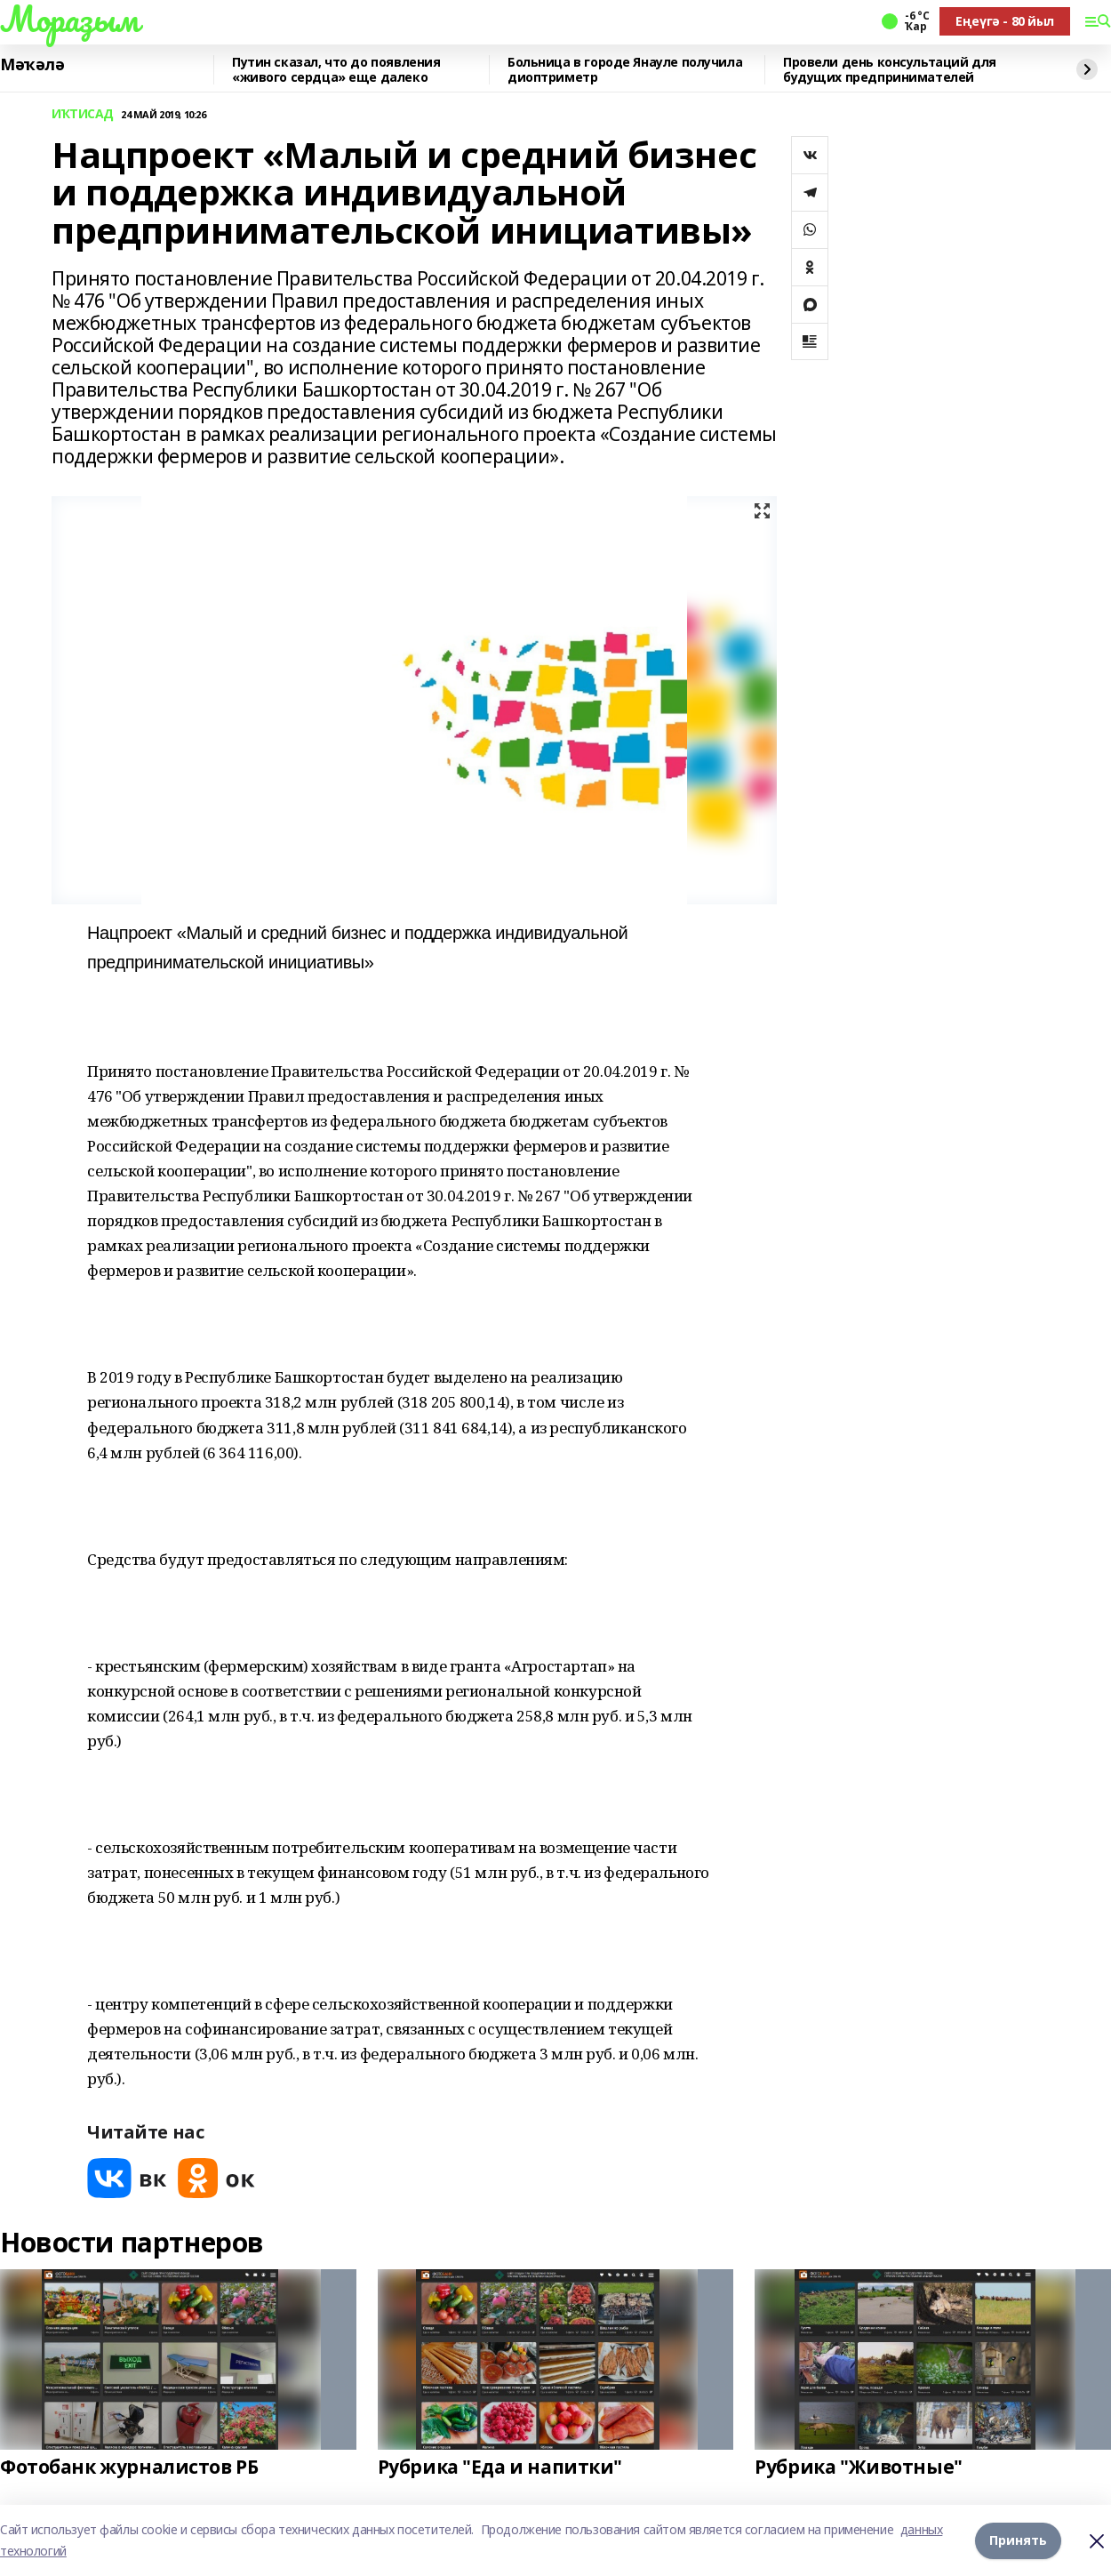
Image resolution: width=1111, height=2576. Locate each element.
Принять (1018, 2540)
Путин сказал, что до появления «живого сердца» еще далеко (336, 69)
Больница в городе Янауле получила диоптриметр (625, 69)
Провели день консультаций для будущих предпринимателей (889, 69)
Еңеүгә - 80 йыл (1004, 20)
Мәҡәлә (32, 65)
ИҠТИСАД (83, 114)
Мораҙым (69, 18)
